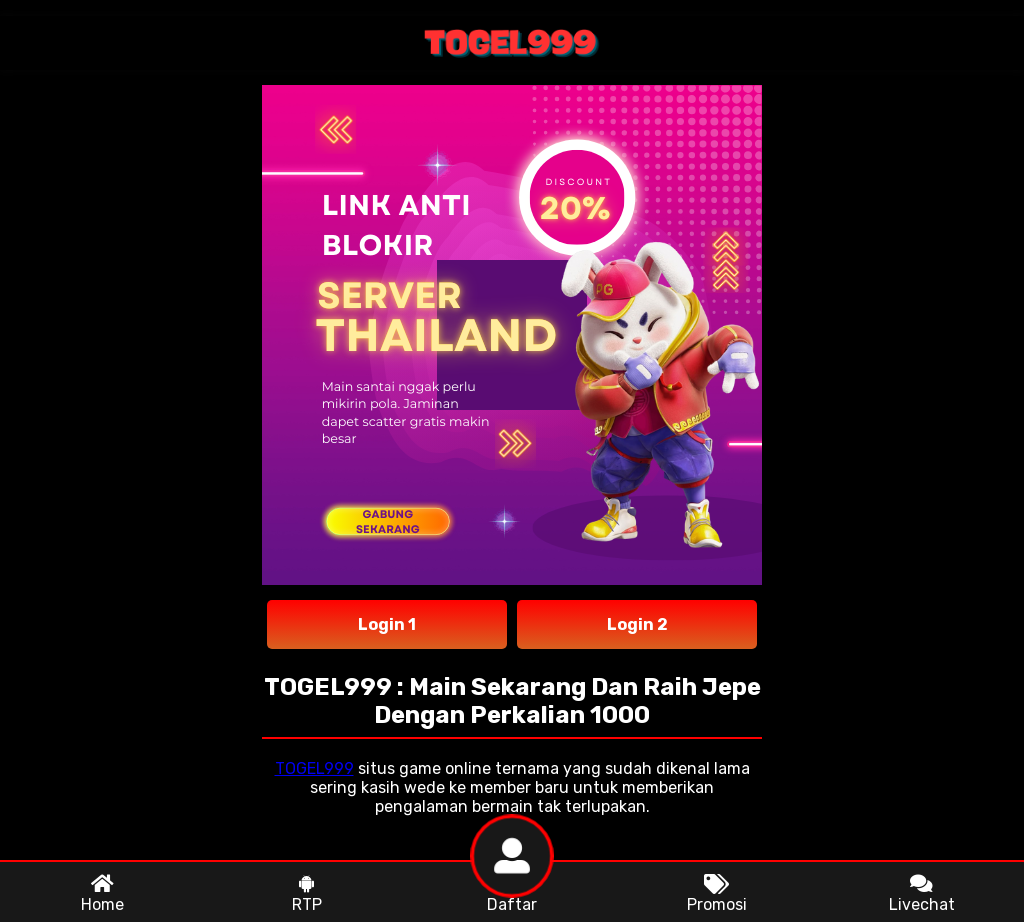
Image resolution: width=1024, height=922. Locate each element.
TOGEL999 (314, 768)
